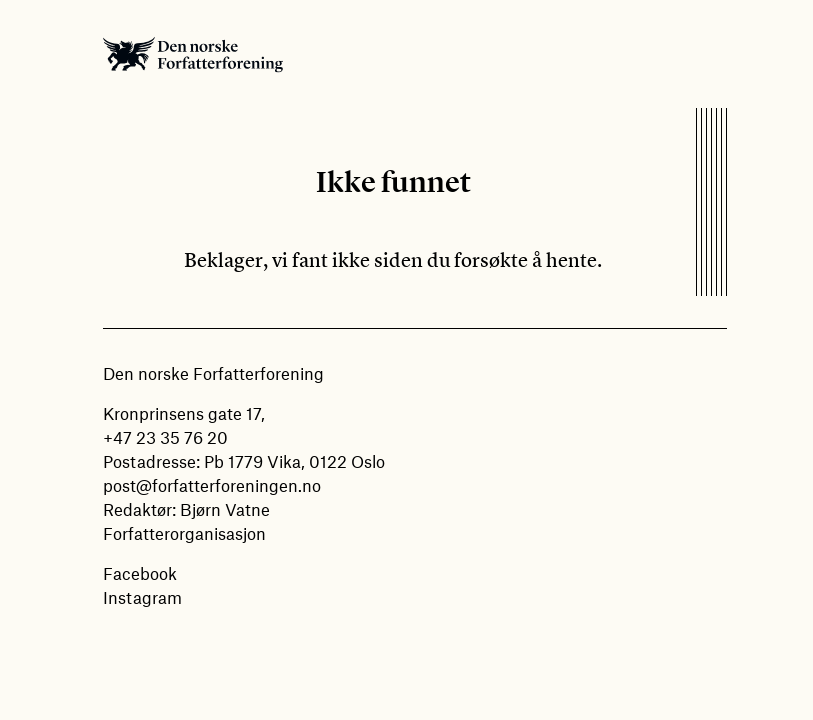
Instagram (142, 597)
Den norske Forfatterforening (193, 54)
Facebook (140, 573)
